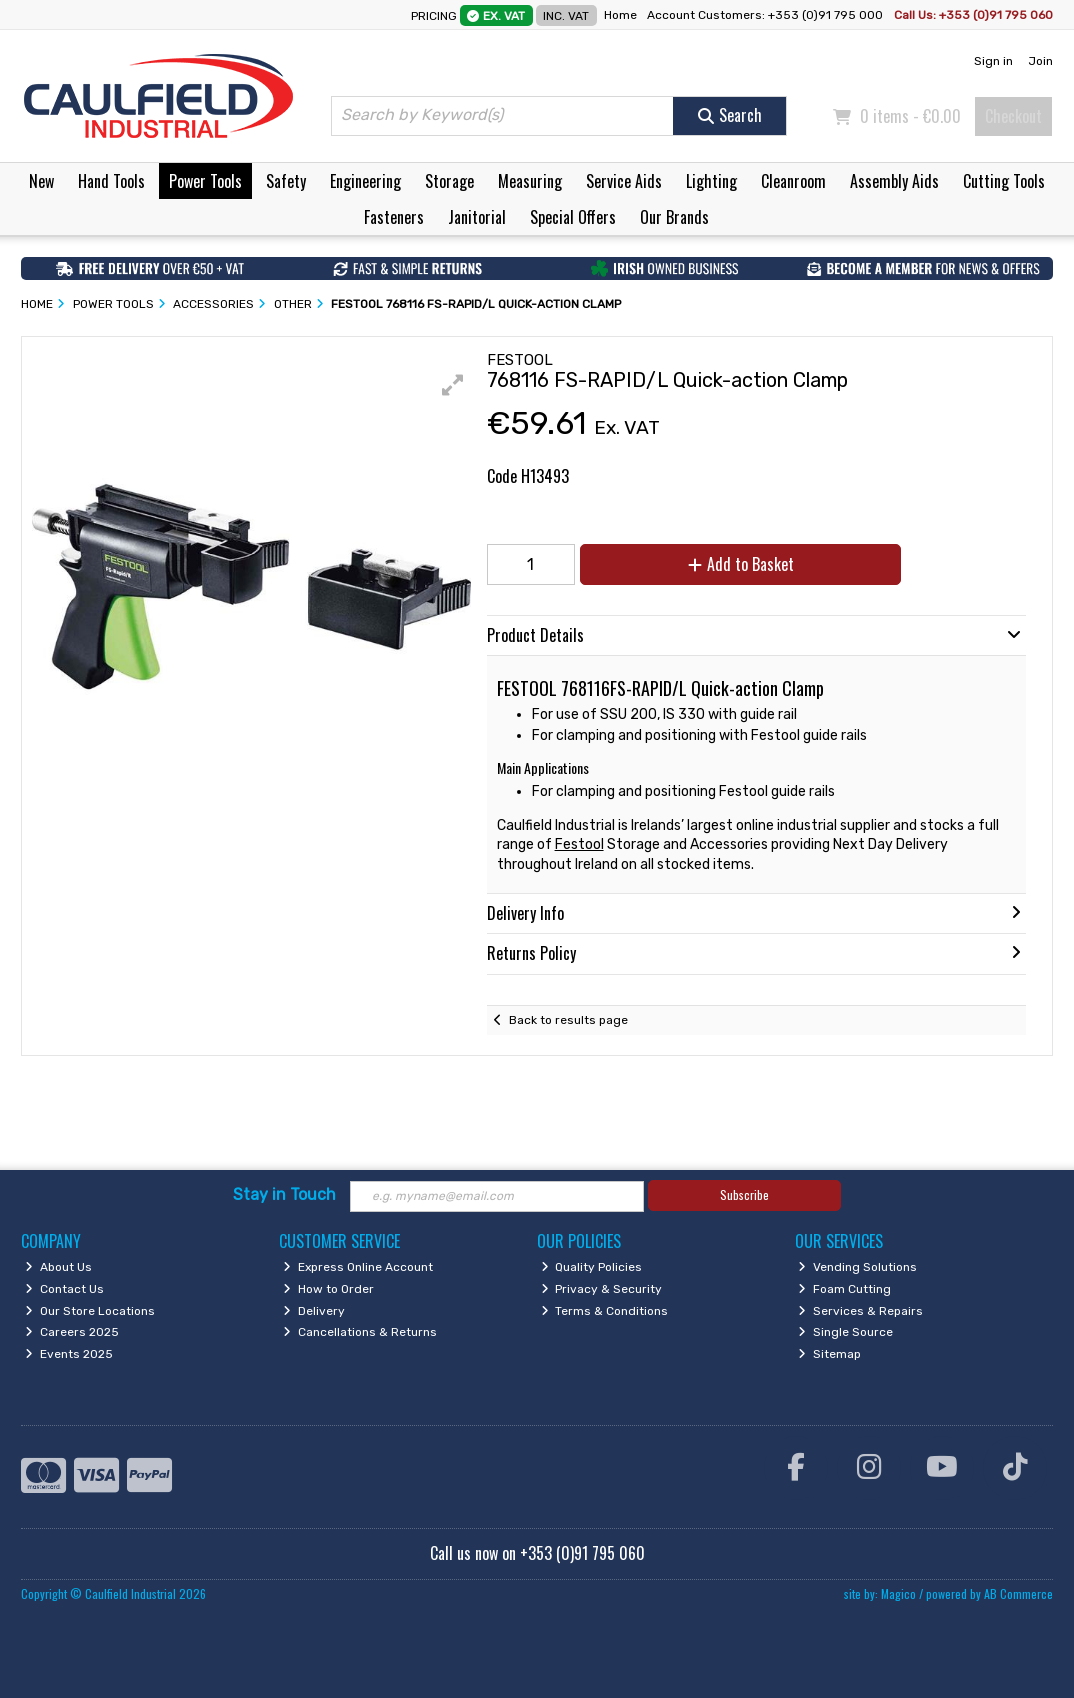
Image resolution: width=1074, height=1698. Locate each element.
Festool (579, 844)
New (41, 181)
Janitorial (477, 217)
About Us (58, 1267)
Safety (286, 181)
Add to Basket (741, 564)
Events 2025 (69, 1354)
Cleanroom (793, 181)
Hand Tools (111, 181)
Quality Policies (592, 1267)
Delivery (314, 1311)
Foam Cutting (844, 1289)
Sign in (993, 61)
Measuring (530, 181)
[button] (453, 385)
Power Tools (205, 181)
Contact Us (64, 1289)
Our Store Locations (90, 1311)
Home (620, 15)
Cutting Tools (1004, 181)
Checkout (1013, 116)
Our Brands (674, 217)
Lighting (711, 181)
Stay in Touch (284, 1194)
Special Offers (573, 217)
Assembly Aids (894, 181)
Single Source (845, 1332)
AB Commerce (1018, 1593)
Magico (898, 1593)
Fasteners (394, 217)
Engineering (365, 181)
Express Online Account (358, 1267)
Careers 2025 (72, 1332)
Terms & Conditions (605, 1311)
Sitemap (829, 1354)
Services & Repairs (860, 1311)
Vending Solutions (857, 1267)
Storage (449, 181)
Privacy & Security (602, 1289)
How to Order (328, 1289)
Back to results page (568, 1020)
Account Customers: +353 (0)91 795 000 (766, 15)
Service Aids (624, 181)
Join (1040, 61)
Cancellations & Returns (360, 1332)
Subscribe (744, 1194)
